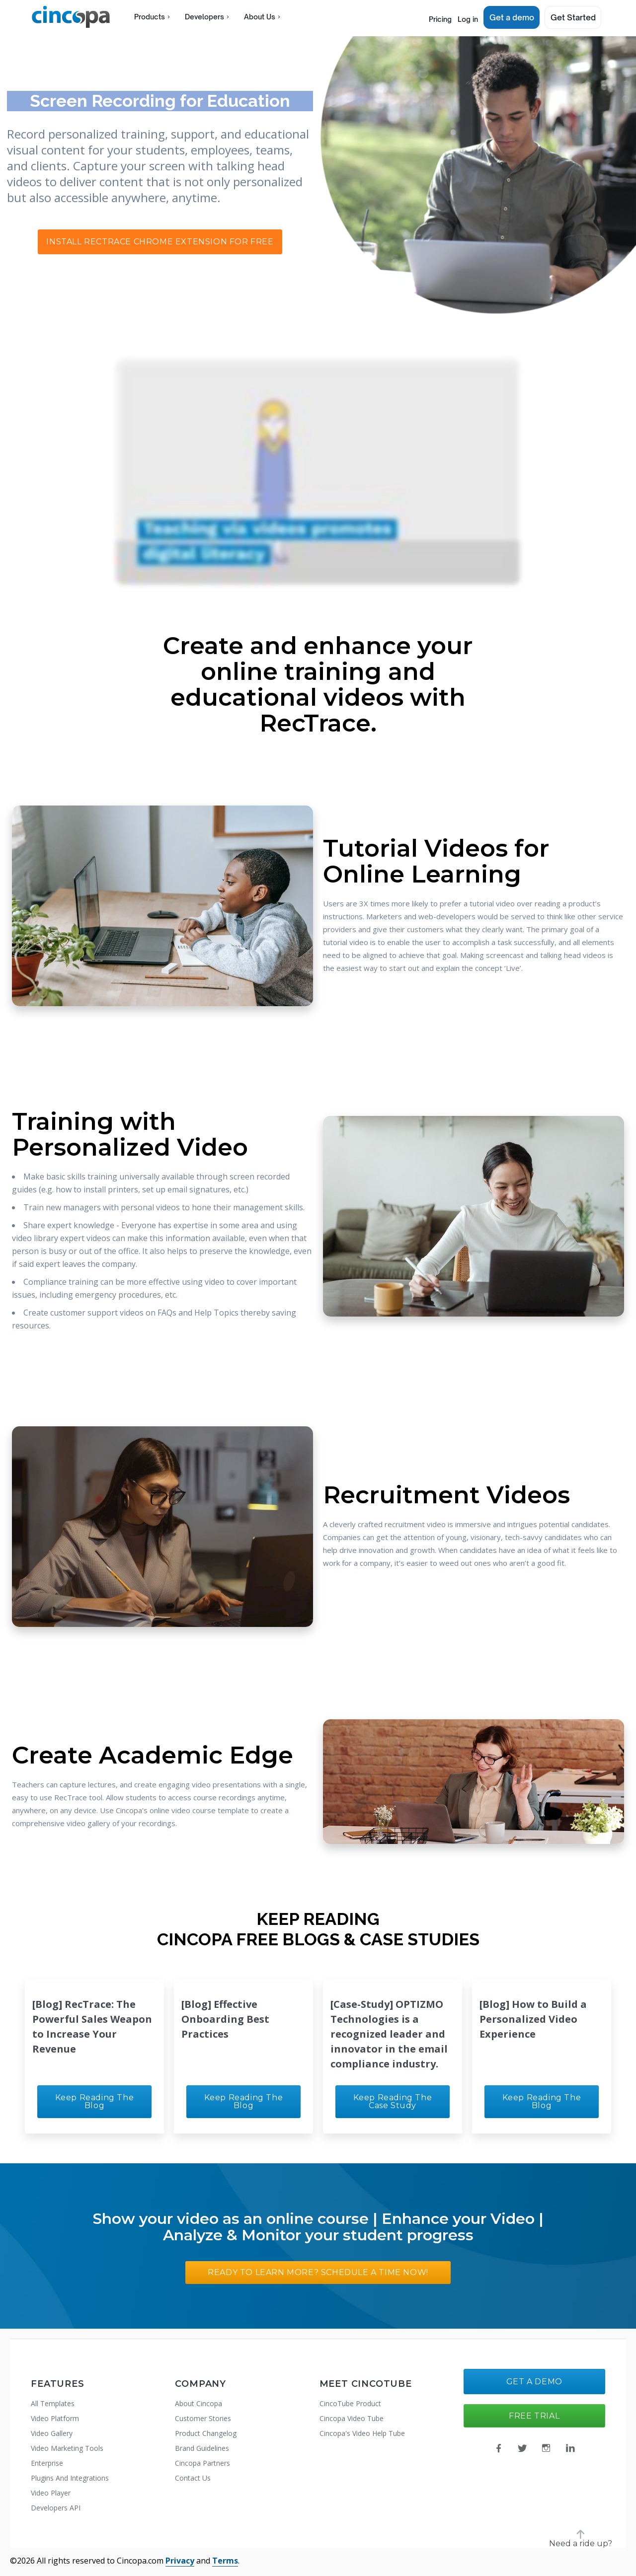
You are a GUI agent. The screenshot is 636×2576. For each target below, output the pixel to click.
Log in (464, 17)
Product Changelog (206, 2433)
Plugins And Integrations (70, 2478)
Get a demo (512, 17)
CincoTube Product (350, 2403)
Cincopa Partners (202, 2463)
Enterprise (47, 2463)
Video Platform (55, 2418)
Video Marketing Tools (67, 2448)
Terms (225, 2560)
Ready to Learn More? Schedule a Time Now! (318, 2272)
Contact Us (193, 2478)
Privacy (179, 2560)
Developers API (55, 2507)
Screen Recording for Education (160, 101)
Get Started (573, 17)
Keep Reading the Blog (94, 2101)
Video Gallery (52, 2433)
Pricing (427, 17)
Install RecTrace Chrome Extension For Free (159, 241)
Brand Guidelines (202, 2448)
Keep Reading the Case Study (392, 2101)
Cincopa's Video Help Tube (362, 2433)
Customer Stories (203, 2418)
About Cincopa (198, 2403)
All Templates (53, 2403)
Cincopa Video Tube (351, 2418)
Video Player (51, 2493)
